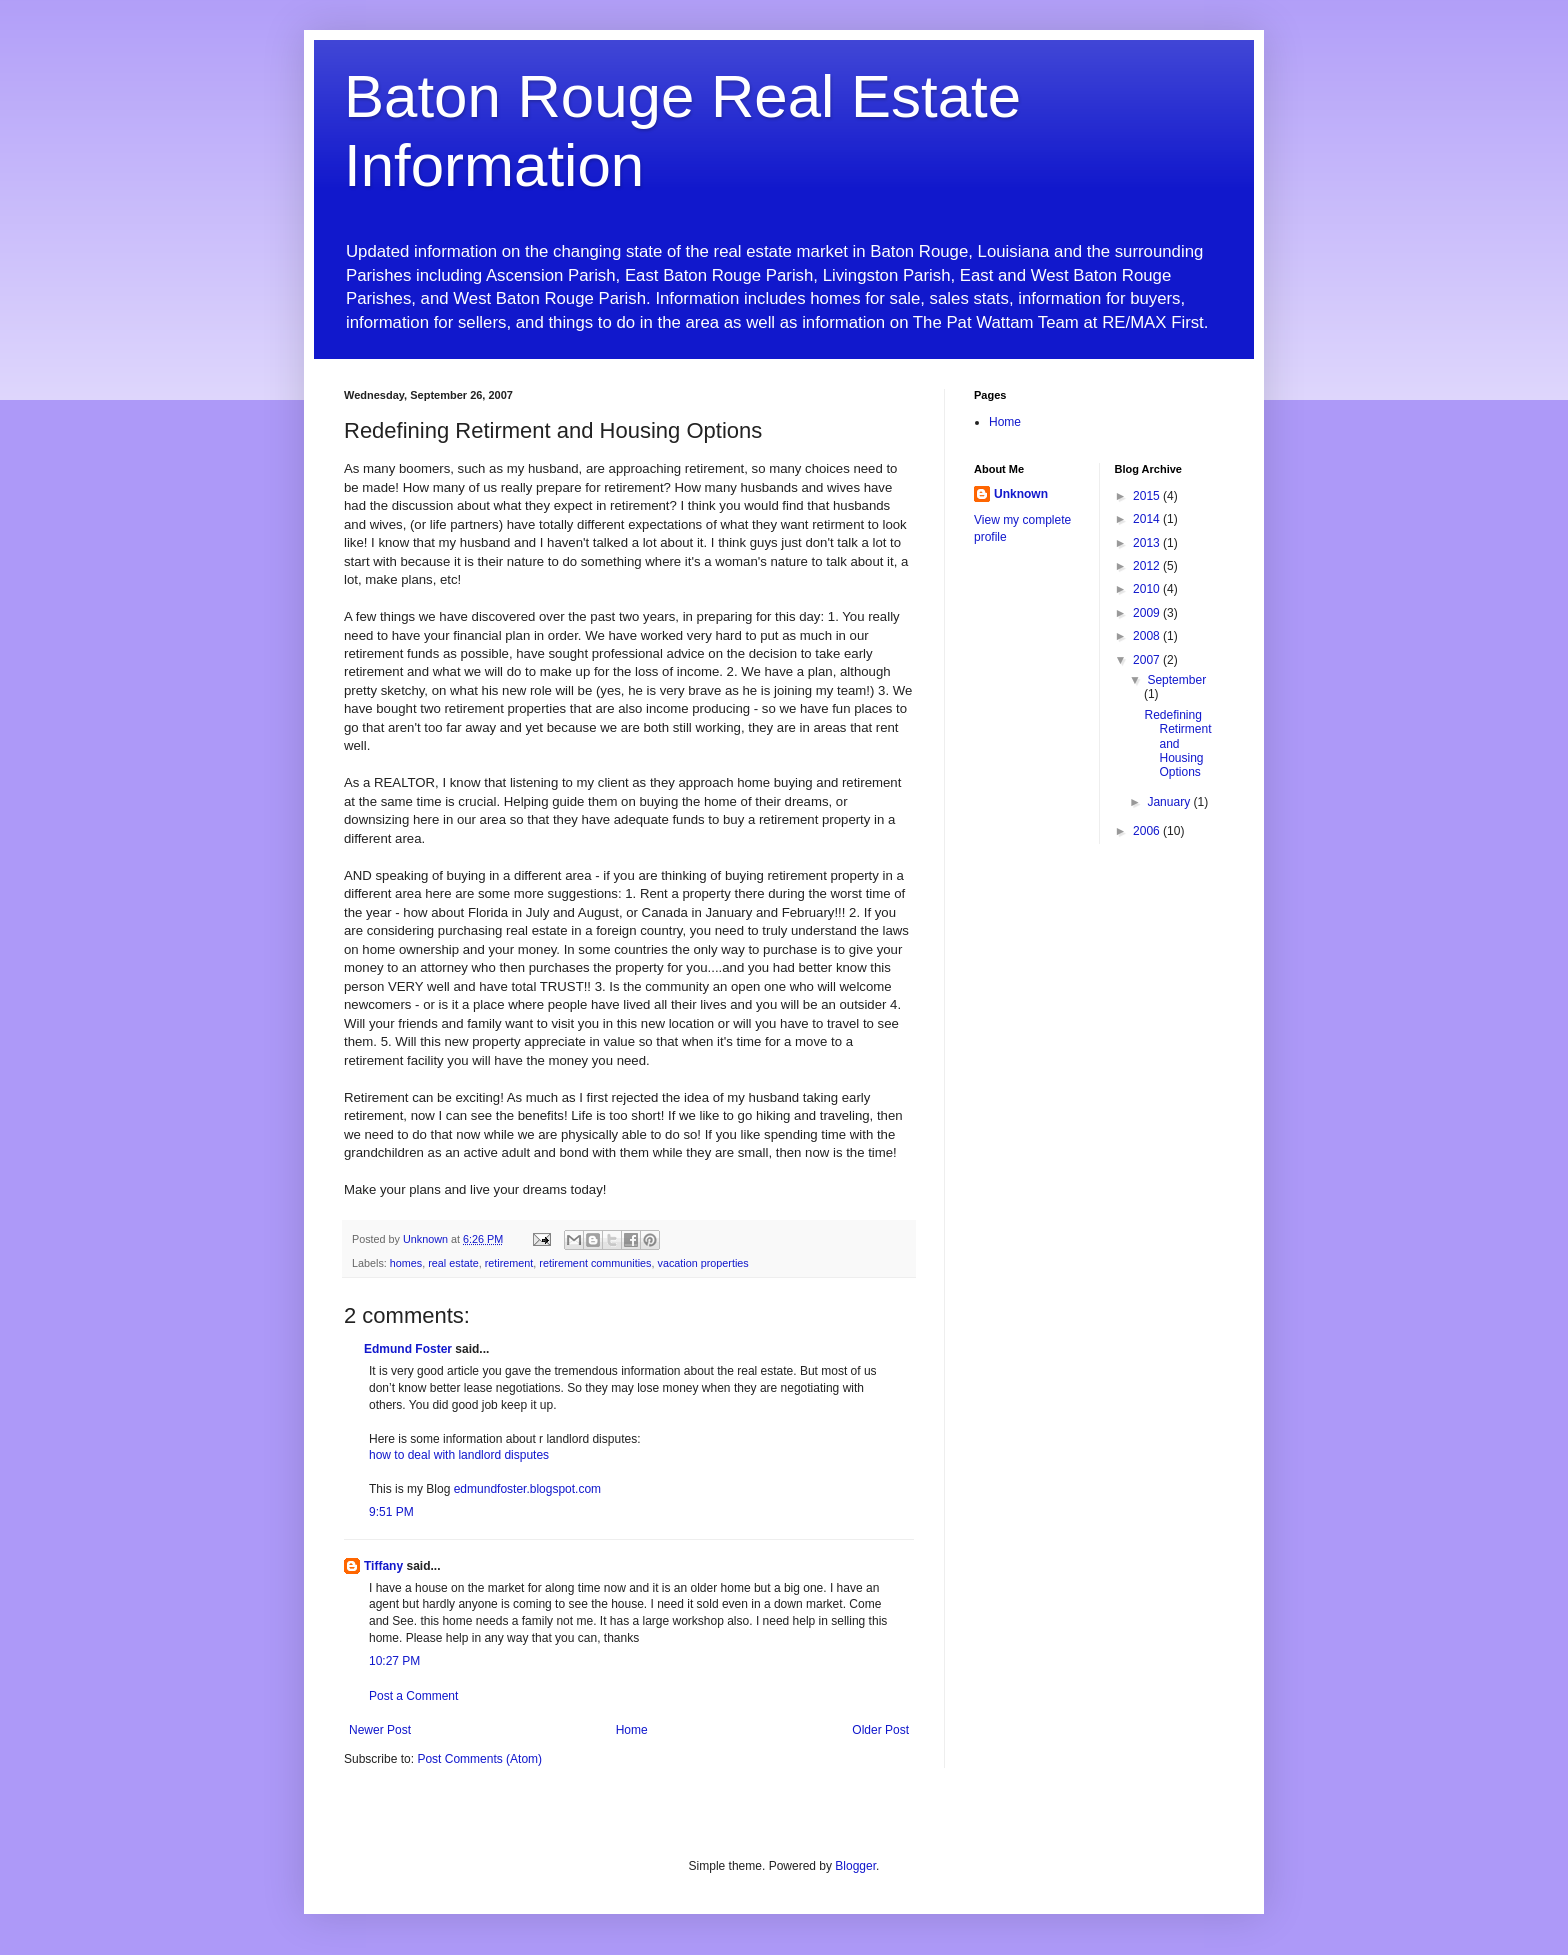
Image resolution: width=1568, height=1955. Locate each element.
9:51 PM (391, 1512)
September (1176, 680)
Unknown (1021, 494)
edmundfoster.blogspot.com (527, 1489)
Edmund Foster (408, 1349)
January (1170, 802)
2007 (1148, 660)
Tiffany (383, 1566)
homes (406, 1263)
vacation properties (702, 1263)
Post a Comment (413, 1696)
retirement (509, 1263)
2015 (1148, 496)
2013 (1148, 543)
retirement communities (595, 1263)
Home (632, 1730)
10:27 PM (394, 1661)
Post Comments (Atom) (479, 1759)
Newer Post (380, 1730)
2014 (1148, 519)
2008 (1148, 636)
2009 (1148, 613)
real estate (453, 1263)
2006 (1148, 831)
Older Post (880, 1730)
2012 (1148, 566)
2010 (1148, 589)
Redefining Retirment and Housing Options (1177, 744)
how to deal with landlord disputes (459, 1455)
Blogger (855, 1866)
